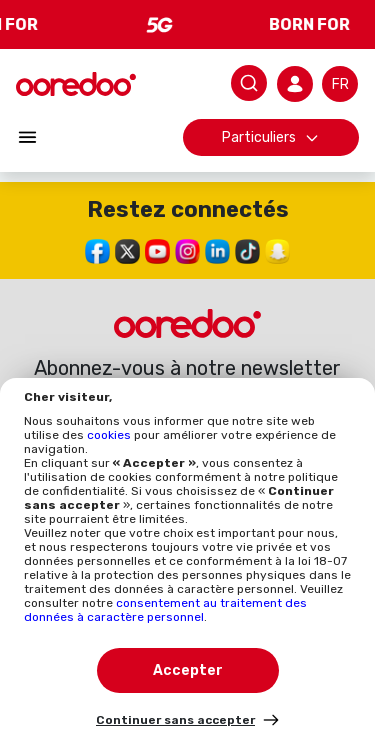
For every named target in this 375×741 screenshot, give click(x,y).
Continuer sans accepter (175, 720)
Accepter (188, 670)
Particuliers (271, 137)
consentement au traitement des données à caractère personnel (165, 610)
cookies (110, 435)
